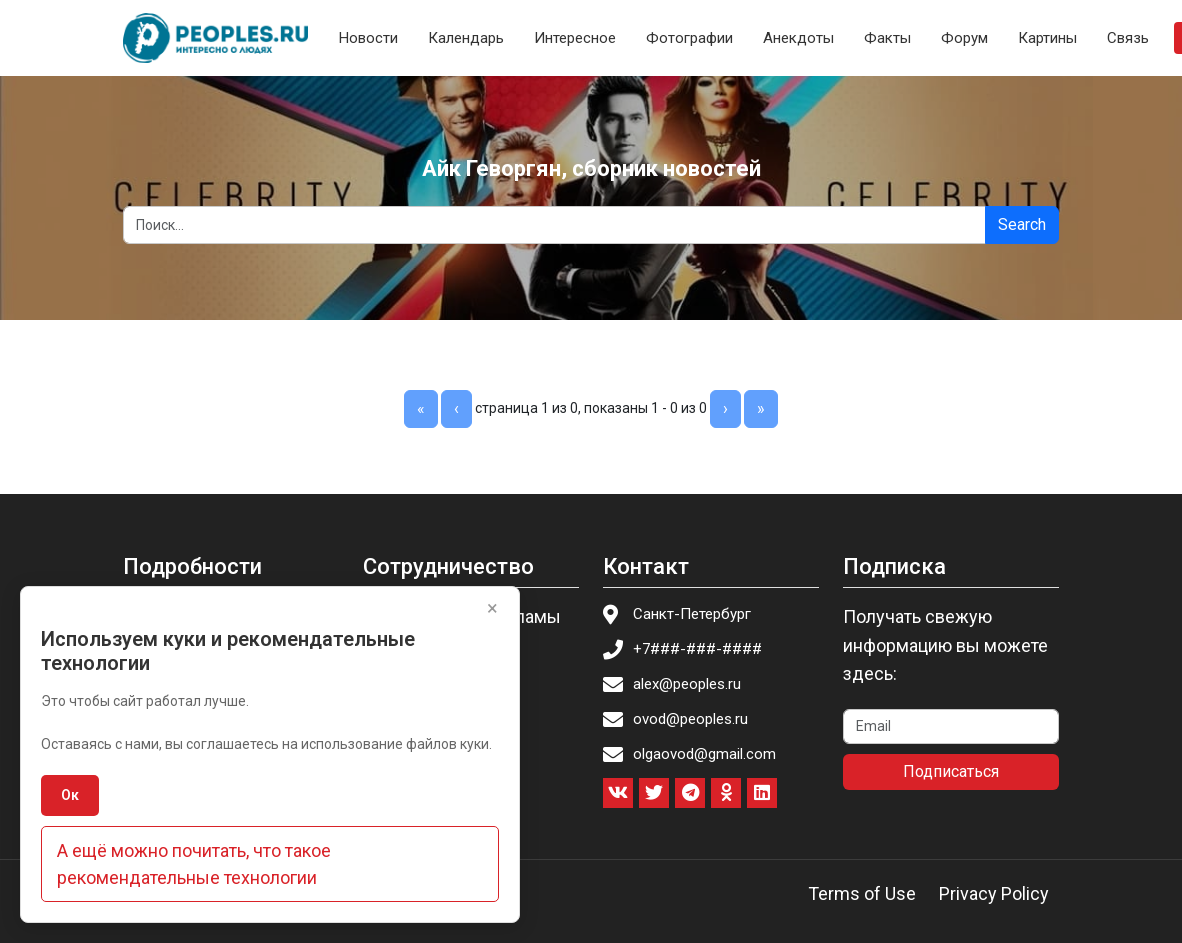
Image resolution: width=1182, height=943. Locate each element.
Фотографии (689, 38)
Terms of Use (862, 893)
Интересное (575, 38)
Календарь (466, 38)
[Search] (554, 225)
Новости (368, 38)
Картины (1047, 38)
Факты (887, 38)
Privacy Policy (994, 893)
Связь (1128, 38)
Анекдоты (798, 38)
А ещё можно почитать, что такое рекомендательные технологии (194, 864)
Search (1022, 224)
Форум (964, 38)
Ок (70, 795)
